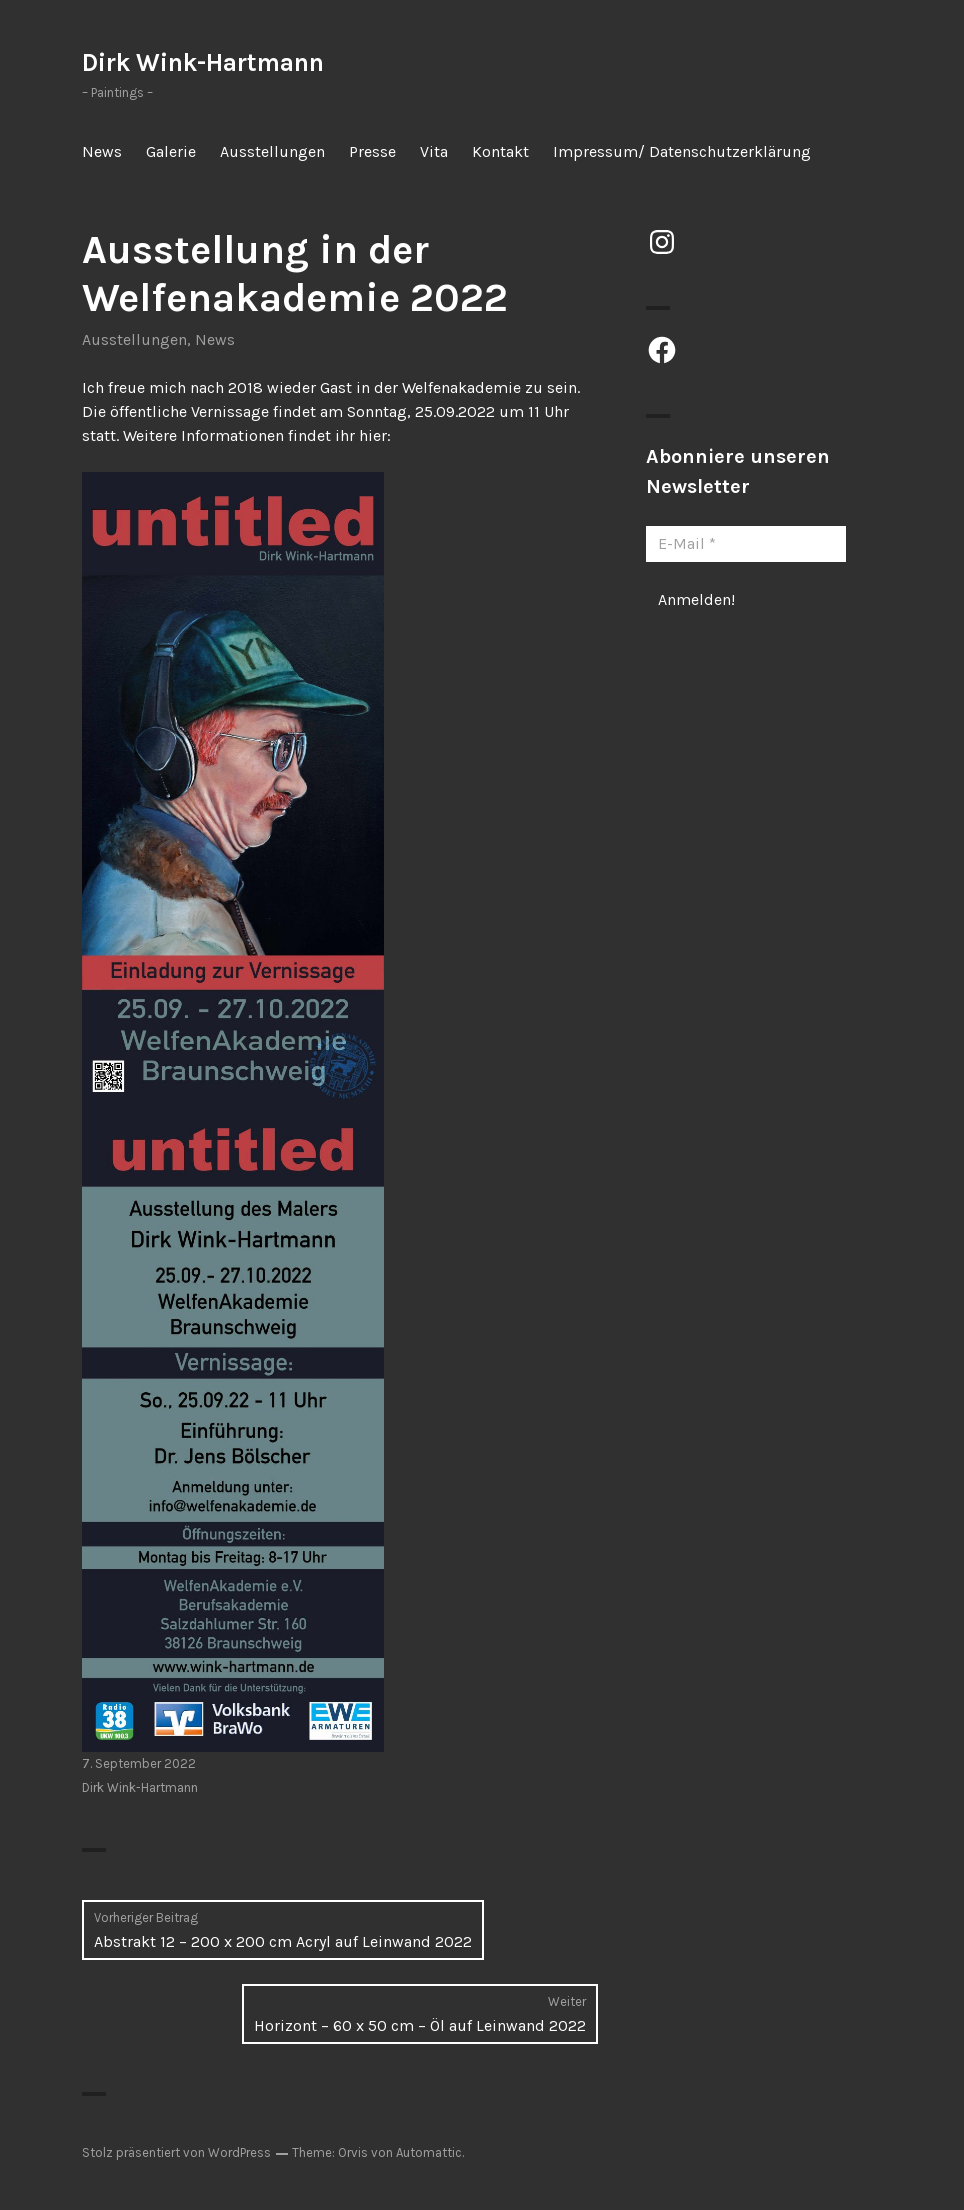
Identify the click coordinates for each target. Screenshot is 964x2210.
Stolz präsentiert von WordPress (176, 2152)
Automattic (429, 2152)
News (102, 151)
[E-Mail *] (746, 544)
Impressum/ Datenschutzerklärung (682, 151)
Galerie (171, 151)
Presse (372, 151)
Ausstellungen (272, 151)
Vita (434, 151)
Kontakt (500, 151)
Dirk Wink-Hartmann (203, 62)
